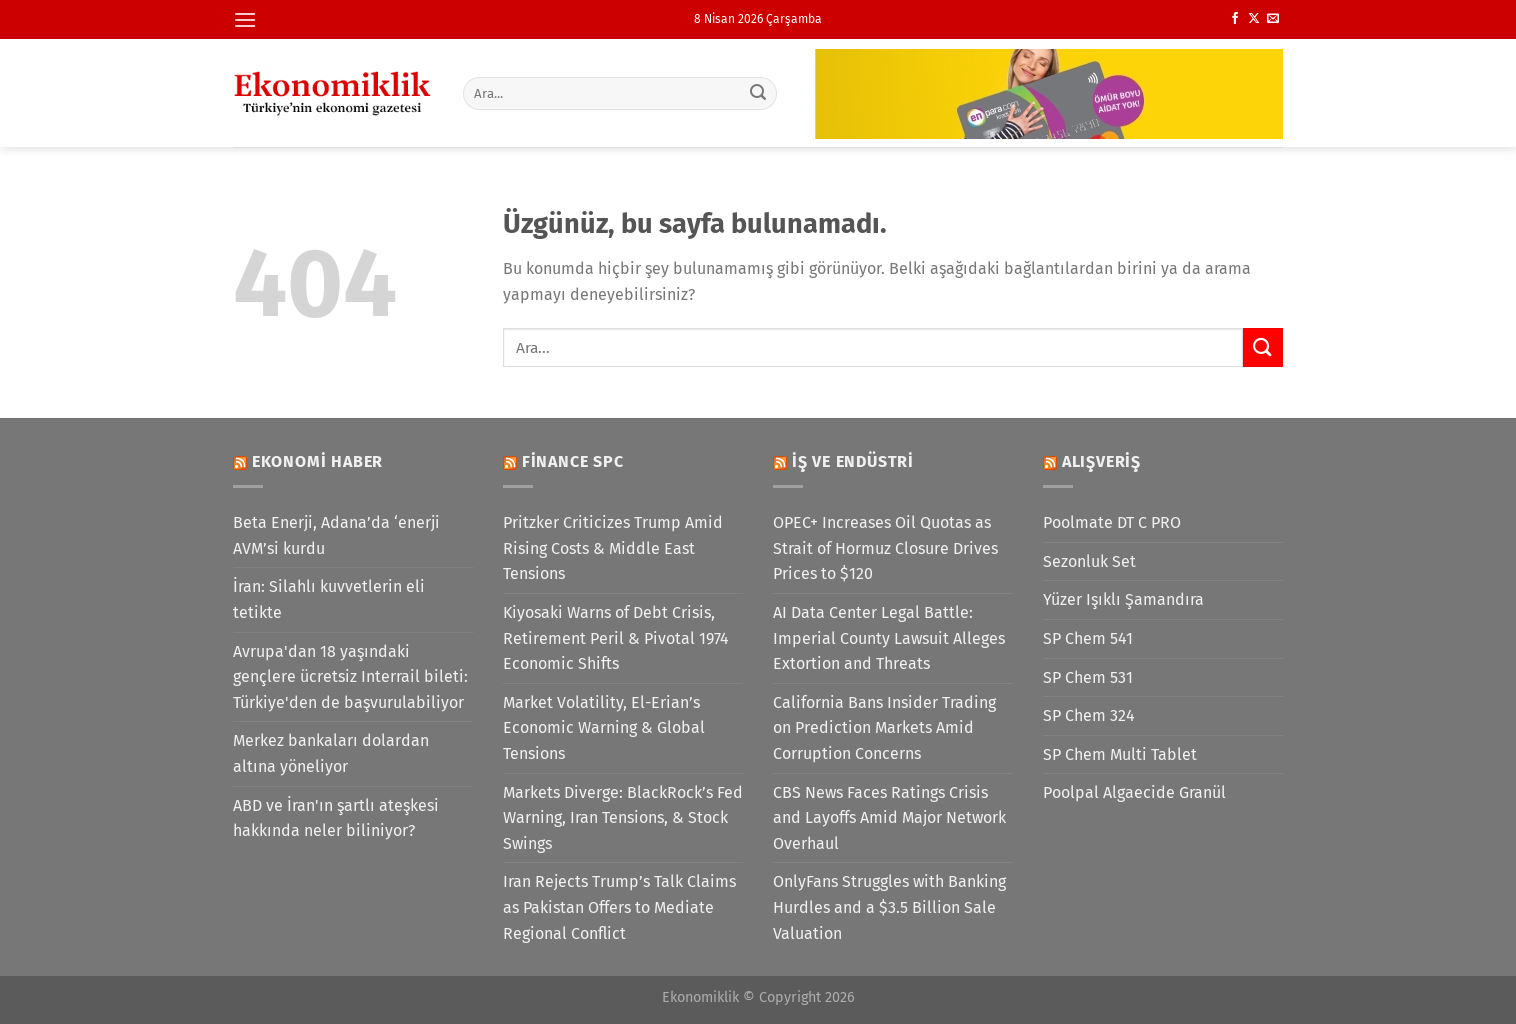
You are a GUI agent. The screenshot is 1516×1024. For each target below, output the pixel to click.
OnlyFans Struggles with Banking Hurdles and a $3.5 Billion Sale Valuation (889, 907)
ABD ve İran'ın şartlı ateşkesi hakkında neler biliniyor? (336, 818)
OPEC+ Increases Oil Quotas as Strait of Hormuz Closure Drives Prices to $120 (885, 548)
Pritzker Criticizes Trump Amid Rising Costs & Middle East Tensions (613, 548)
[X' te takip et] (1254, 19)
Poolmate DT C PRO (1112, 522)
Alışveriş (1101, 461)
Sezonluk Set (1089, 561)
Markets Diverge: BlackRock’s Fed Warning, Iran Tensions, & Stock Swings (623, 818)
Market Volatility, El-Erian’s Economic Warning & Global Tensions (604, 728)
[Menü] (245, 19)
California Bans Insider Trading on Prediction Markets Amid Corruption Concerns (884, 728)
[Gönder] (759, 93)
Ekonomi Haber (317, 461)
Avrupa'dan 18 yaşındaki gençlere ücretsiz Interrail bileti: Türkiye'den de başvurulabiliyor (350, 677)
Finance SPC (573, 461)
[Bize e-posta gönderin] (1273, 19)
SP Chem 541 (1088, 638)
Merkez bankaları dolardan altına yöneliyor (331, 753)
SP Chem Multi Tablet (1120, 754)
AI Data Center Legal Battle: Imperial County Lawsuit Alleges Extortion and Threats (889, 638)
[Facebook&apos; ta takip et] (1235, 19)
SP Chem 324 (1089, 715)
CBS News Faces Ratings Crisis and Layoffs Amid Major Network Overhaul (889, 818)
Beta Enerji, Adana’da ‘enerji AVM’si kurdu (336, 535)
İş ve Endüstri (853, 461)
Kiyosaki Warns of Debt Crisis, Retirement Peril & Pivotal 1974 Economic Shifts (616, 638)
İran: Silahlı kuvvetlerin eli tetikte (329, 599)
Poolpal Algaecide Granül (1134, 792)
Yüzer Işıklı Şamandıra (1123, 599)
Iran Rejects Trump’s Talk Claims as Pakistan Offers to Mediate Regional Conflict (619, 907)
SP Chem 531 (1088, 677)
